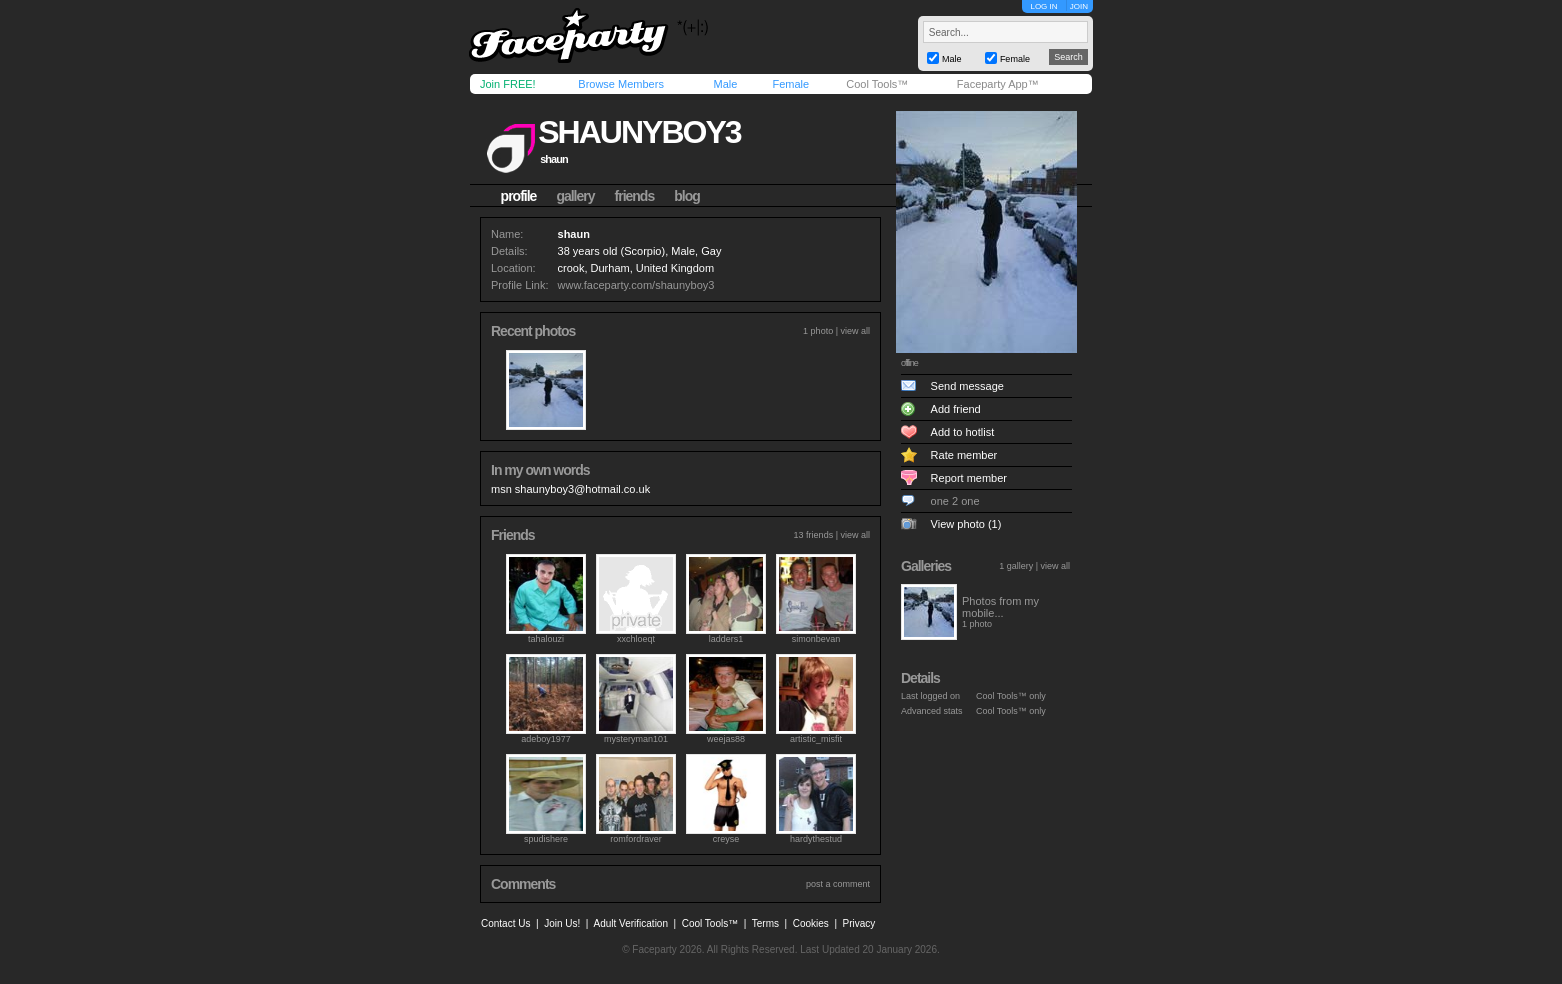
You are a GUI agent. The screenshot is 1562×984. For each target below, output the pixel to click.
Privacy (859, 923)
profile (519, 196)
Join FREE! (508, 84)
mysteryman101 (636, 739)
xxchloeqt (636, 639)
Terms (765, 923)
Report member (969, 478)
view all (855, 331)
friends (635, 196)
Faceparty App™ (998, 84)
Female (790, 84)
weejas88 (726, 739)
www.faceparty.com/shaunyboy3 (636, 285)
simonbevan (816, 639)
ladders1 (726, 639)
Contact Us (505, 923)
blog (687, 196)
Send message (967, 386)
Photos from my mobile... (1000, 607)
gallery (575, 196)
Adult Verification (630, 923)
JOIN (1079, 6)
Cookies (811, 923)
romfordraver (636, 839)
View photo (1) (966, 524)
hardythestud (816, 839)
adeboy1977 (546, 739)
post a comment (838, 884)
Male (725, 84)
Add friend (956, 409)
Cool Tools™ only (1011, 696)
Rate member (964, 455)
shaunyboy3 (639, 132)
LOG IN (1043, 6)
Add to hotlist (963, 432)
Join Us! (562, 923)
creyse (726, 839)
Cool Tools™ (877, 84)
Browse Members (621, 84)
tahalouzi (546, 639)
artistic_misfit (816, 739)
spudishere (546, 839)
